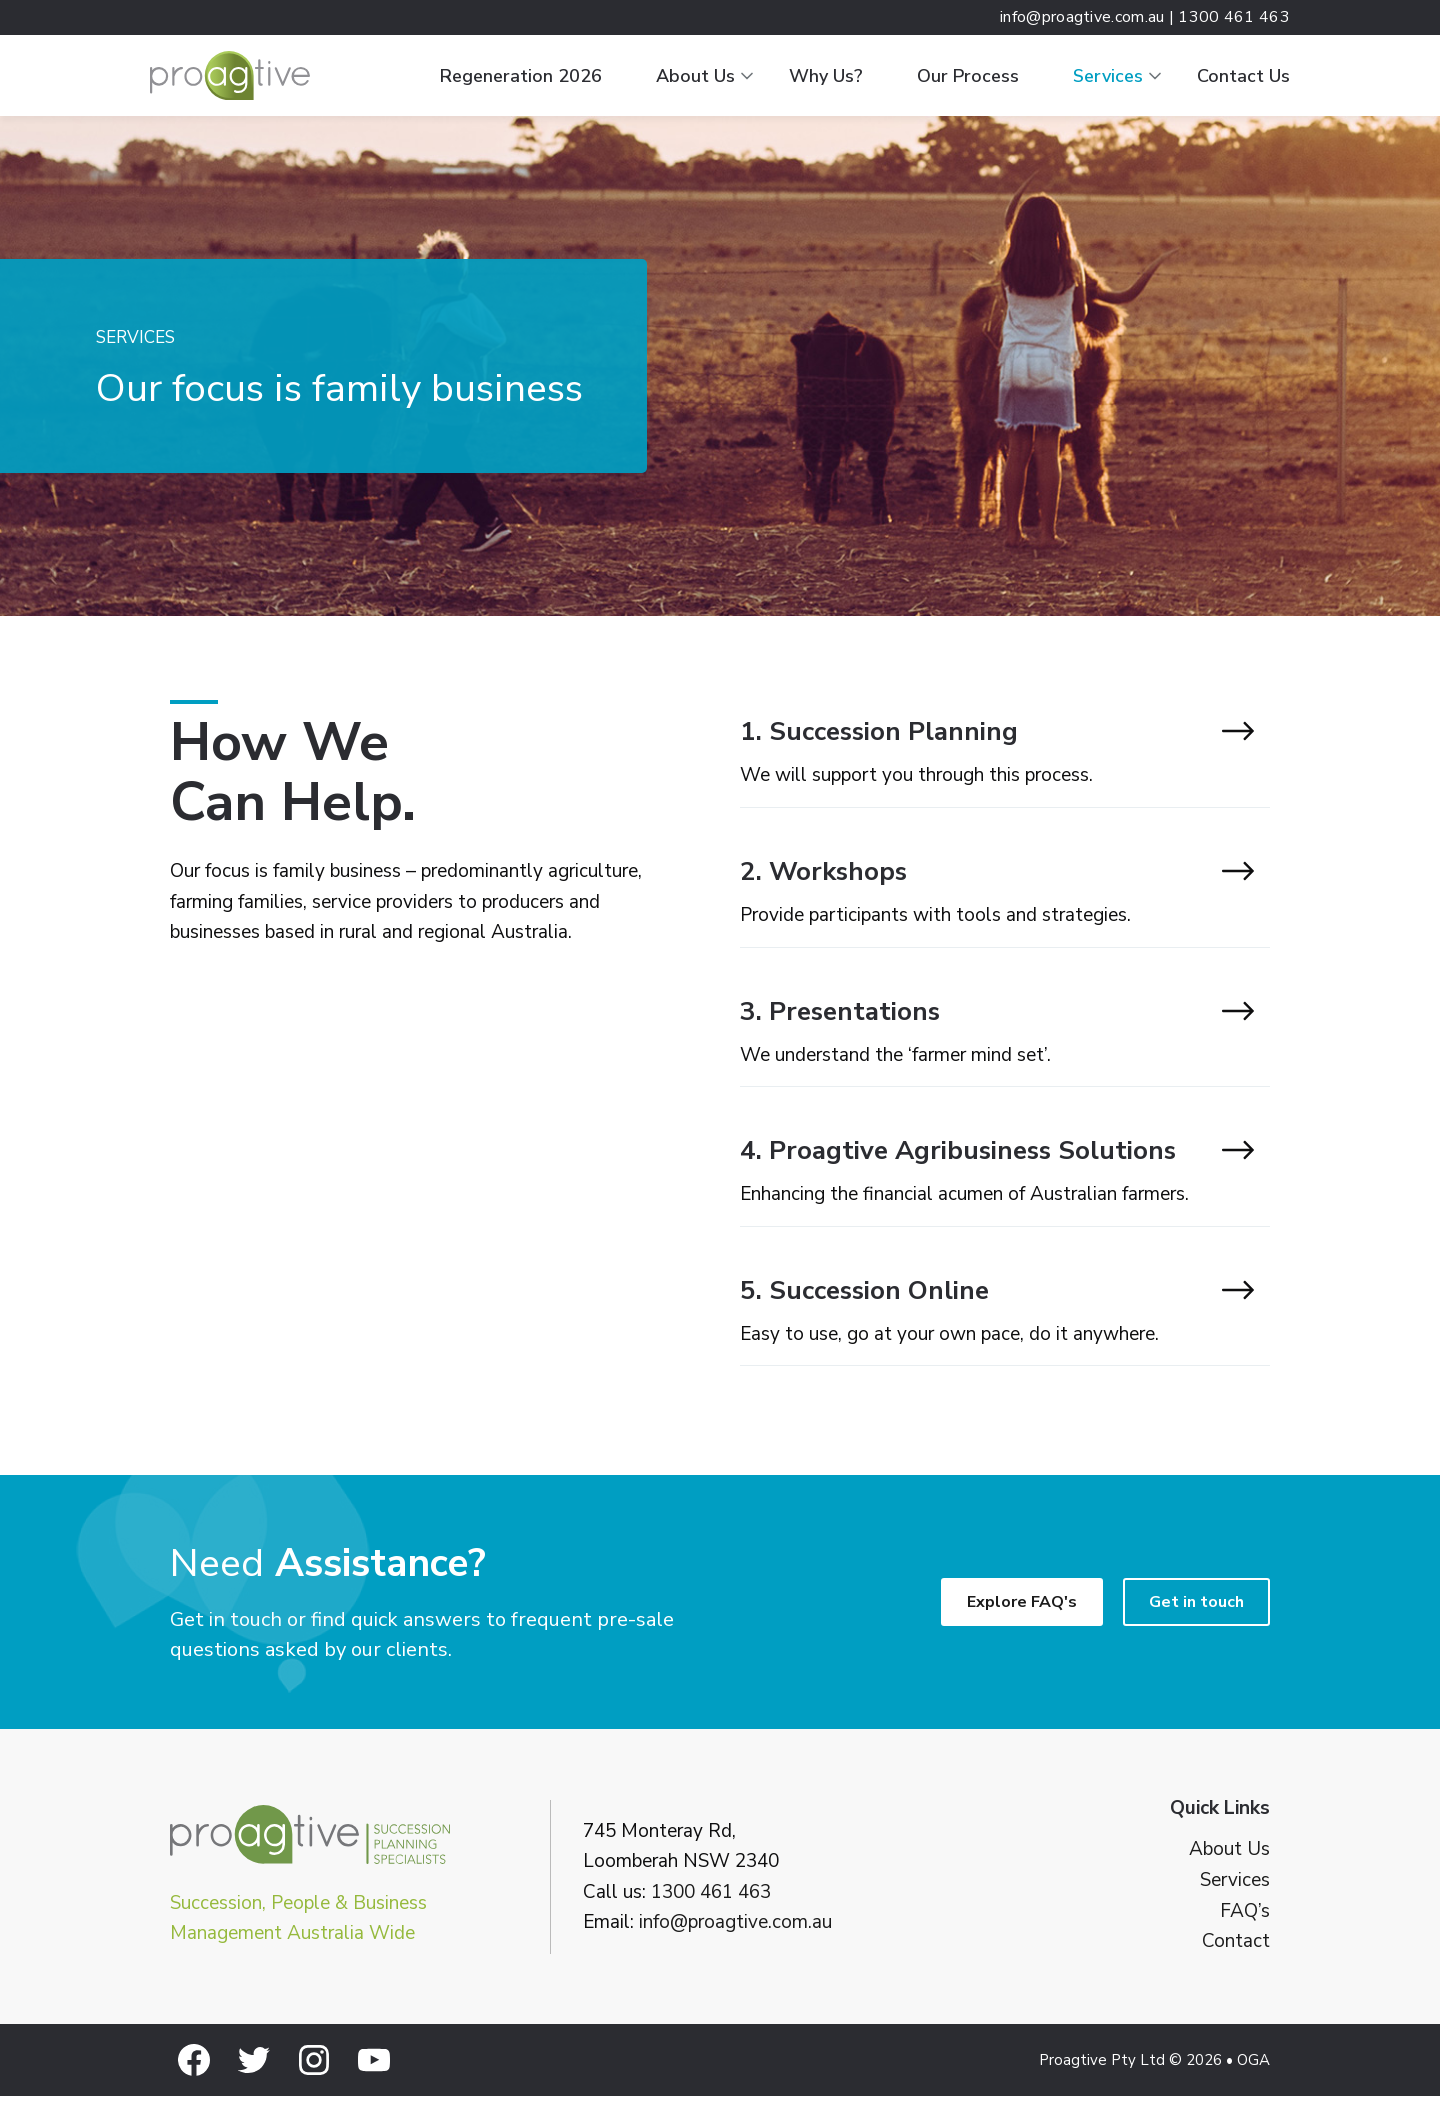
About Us (695, 76)
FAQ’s (1245, 1929)
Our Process (968, 76)
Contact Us (1243, 76)
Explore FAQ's (1022, 1621)
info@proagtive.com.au (735, 1941)
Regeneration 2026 (521, 76)
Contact (1236, 1960)
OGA (1253, 2079)
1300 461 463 (711, 1910)
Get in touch (1196, 1621)
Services (1108, 76)
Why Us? (826, 76)
